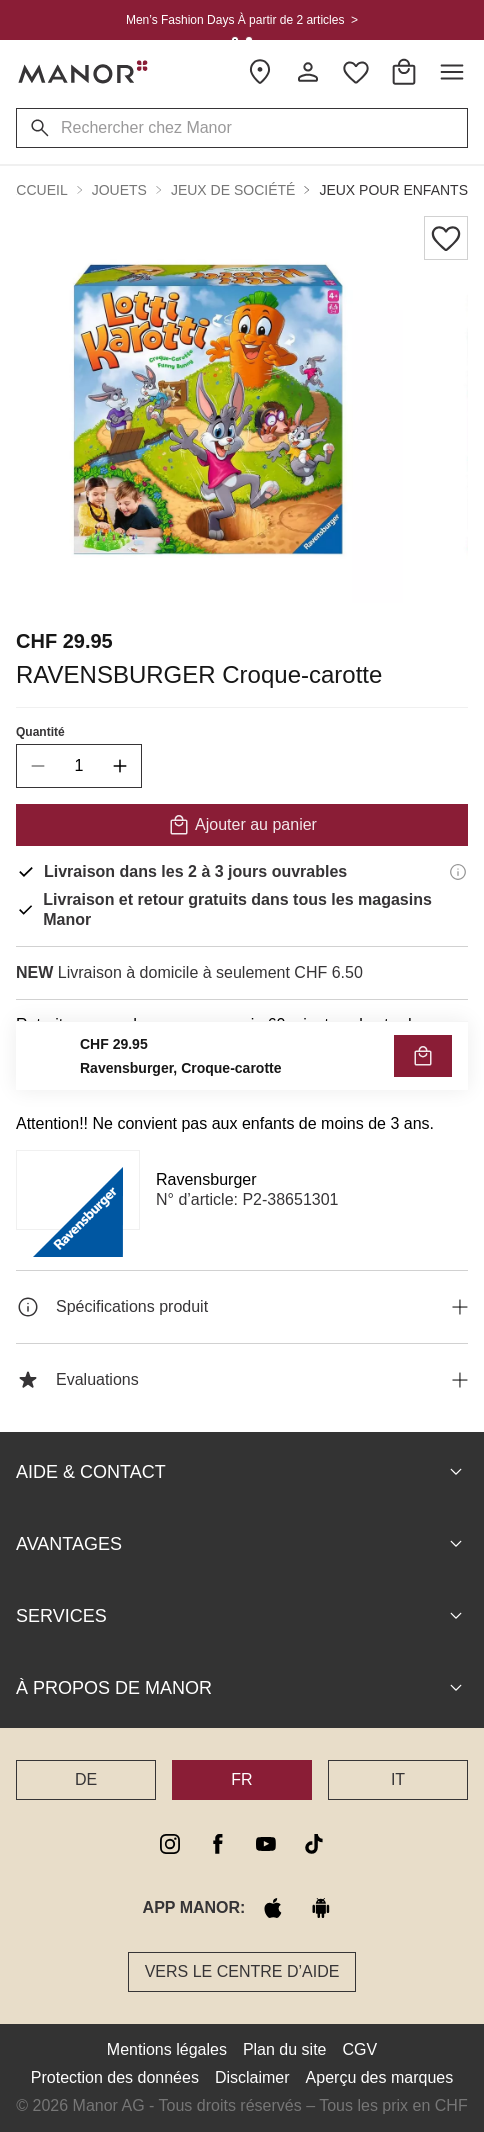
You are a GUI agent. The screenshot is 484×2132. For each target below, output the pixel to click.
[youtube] (266, 1844)
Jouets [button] (119, 190)
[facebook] (218, 1844)
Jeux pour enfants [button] (393, 190)
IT (398, 1779)
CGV (360, 2049)
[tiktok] (314, 1844)
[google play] (321, 1908)
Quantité (40, 732)
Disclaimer (252, 2077)
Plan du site (285, 2049)
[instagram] (170, 1844)
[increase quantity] (120, 766)
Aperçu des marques (380, 2077)
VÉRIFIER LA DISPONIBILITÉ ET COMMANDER (242, 1069)
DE (86, 1779)
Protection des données (115, 2077)
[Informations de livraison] (458, 872)
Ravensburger (206, 1179)
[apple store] (273, 1908)
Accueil (37, 190)
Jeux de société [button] (233, 190)
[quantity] (79, 766)
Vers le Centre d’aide (242, 1971)
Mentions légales (167, 2049)
